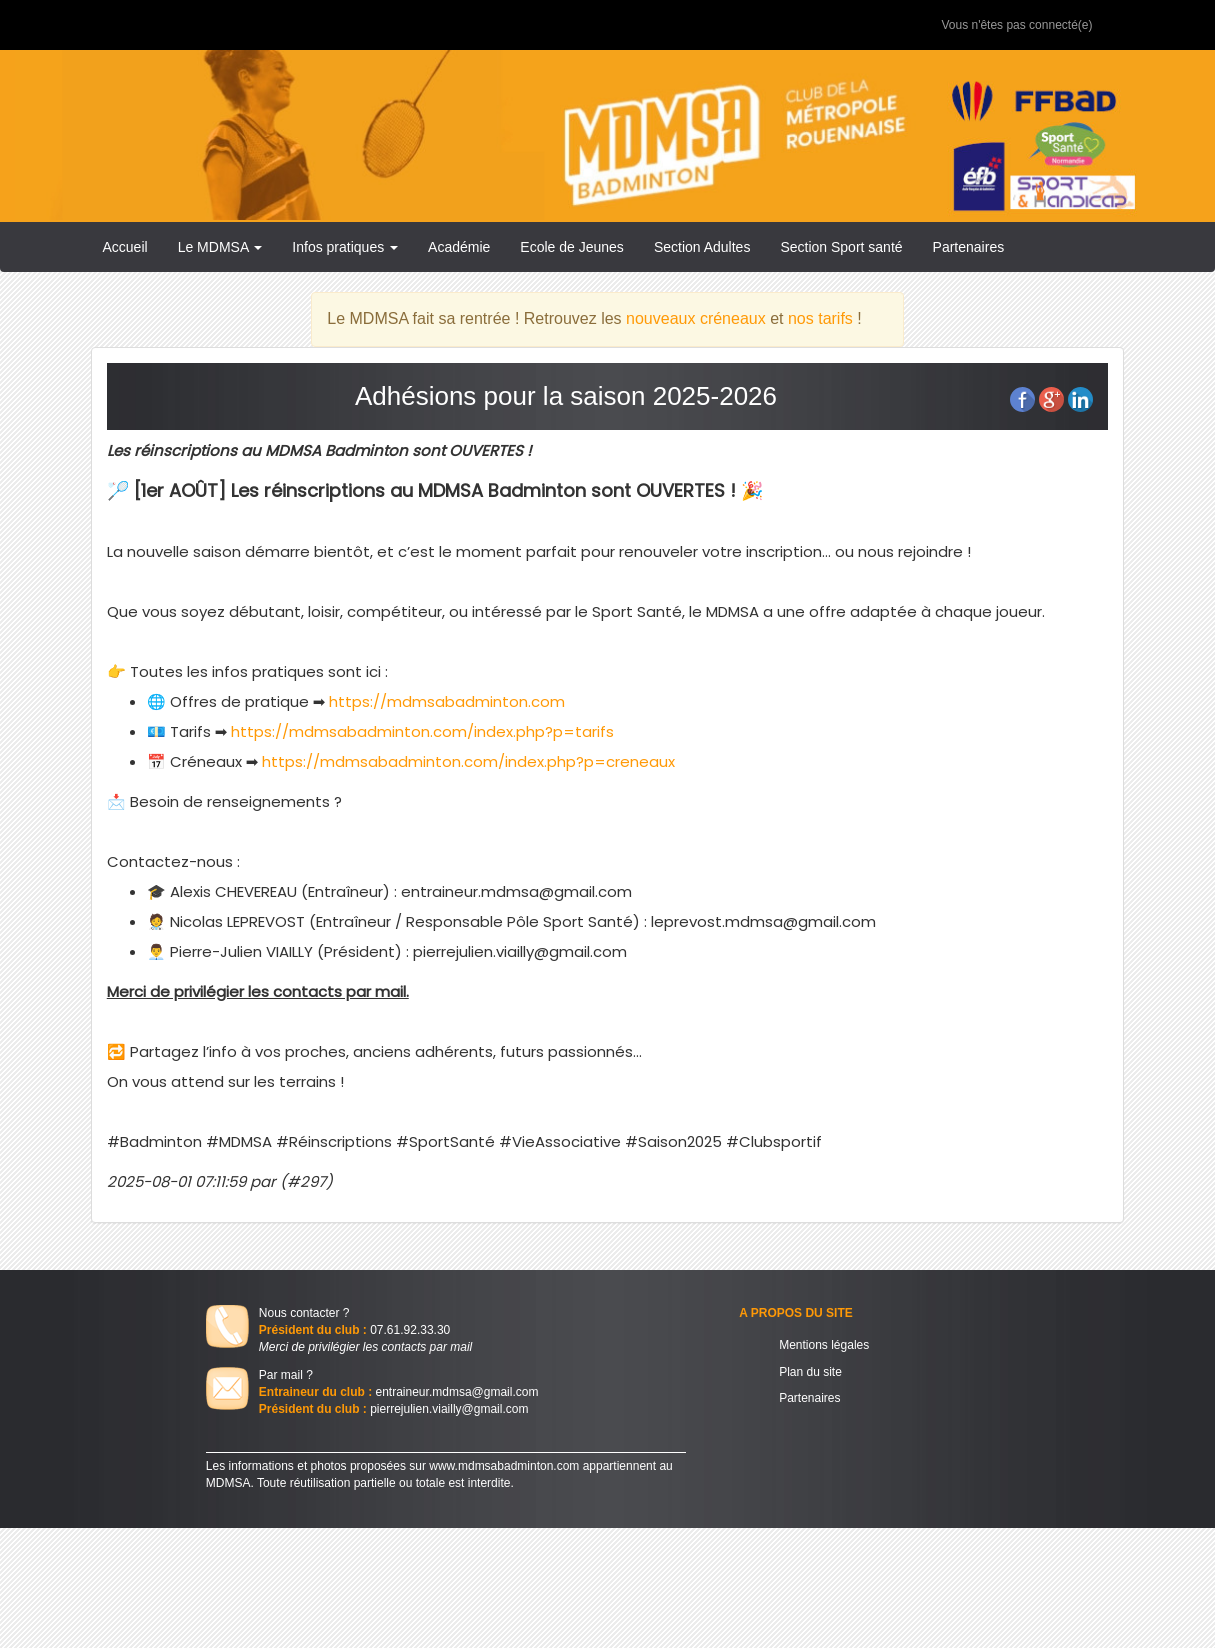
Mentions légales (824, 1345)
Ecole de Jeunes (572, 247)
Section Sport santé (841, 247)
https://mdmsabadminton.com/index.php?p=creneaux (468, 761)
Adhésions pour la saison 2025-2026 (566, 396)
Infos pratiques (345, 247)
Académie (459, 247)
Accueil (125, 247)
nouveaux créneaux (696, 318)
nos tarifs (820, 318)
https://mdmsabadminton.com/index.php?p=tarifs (422, 731)
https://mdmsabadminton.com (445, 701)
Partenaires (969, 247)
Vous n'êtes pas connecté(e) (1016, 25)
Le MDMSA (220, 247)
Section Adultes (702, 247)
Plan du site (810, 1372)
